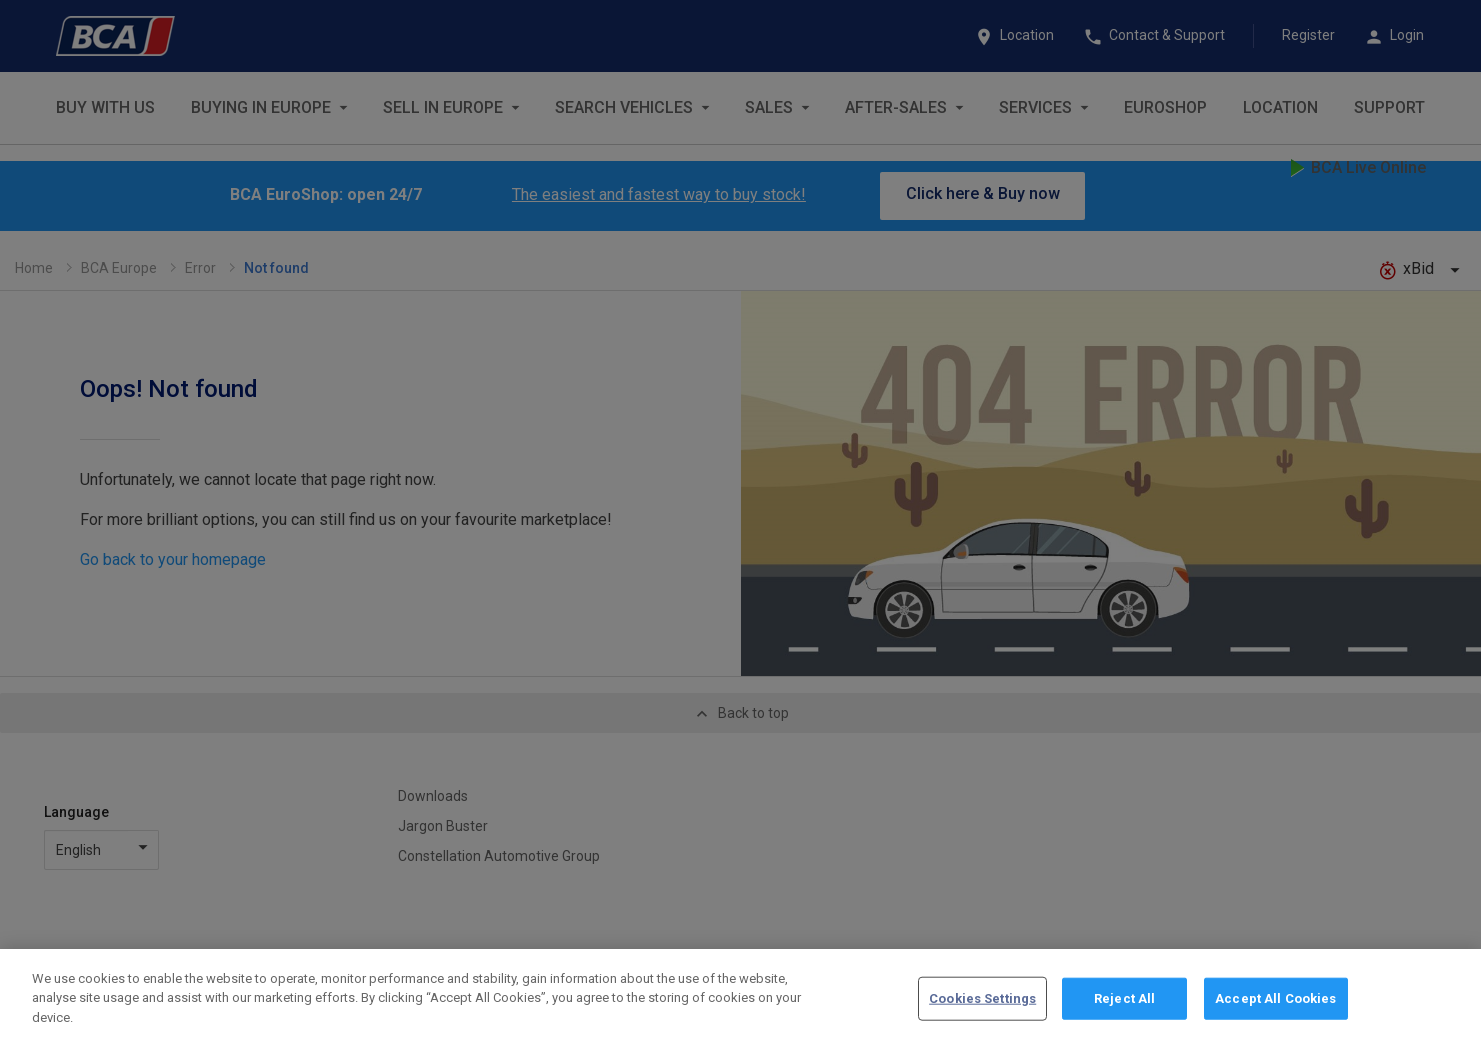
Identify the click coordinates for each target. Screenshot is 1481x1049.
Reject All (1124, 1007)
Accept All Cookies (1275, 1007)
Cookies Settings (982, 1007)
